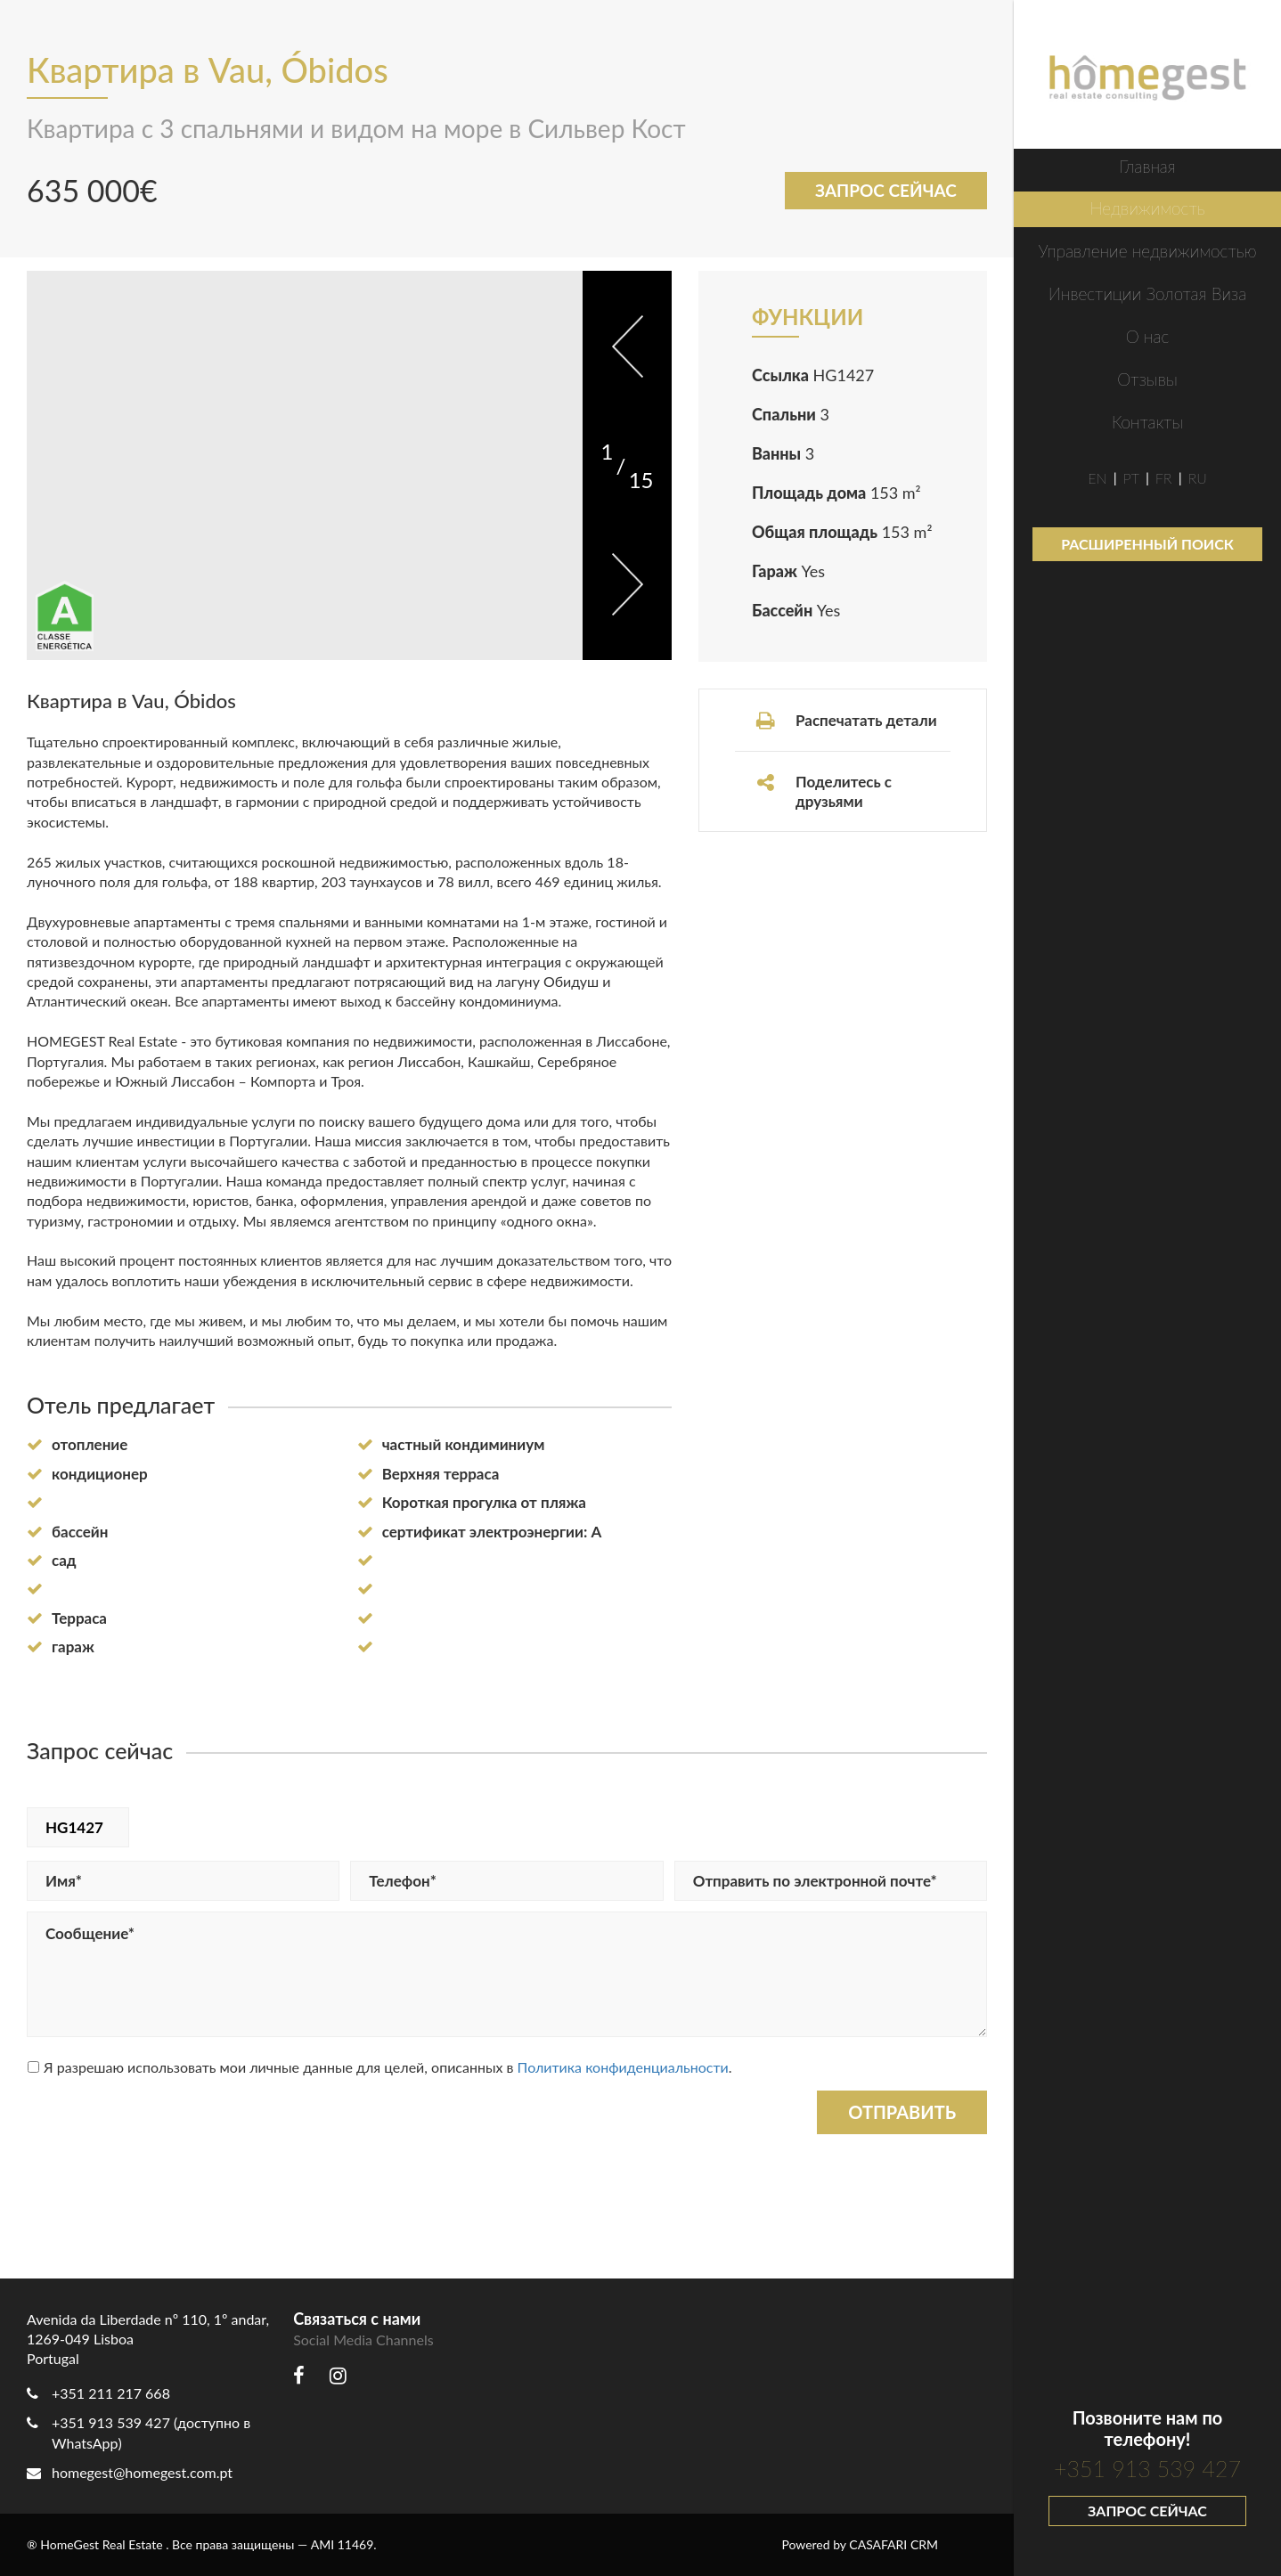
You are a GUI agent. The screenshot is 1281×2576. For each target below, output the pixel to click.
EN (1097, 477)
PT (1131, 477)
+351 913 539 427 (1147, 2468)
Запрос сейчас (1147, 2510)
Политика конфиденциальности (623, 2066)
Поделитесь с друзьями (823, 791)
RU (1197, 477)
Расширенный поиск (1147, 543)
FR (1163, 477)
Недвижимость (1146, 208)
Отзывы (1147, 379)
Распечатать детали (846, 720)
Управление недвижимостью (1147, 250)
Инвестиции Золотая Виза (1147, 293)
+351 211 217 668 (111, 2392)
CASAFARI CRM (893, 2544)
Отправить (902, 2112)
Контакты (1148, 422)
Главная (1147, 166)
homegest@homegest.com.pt (130, 2472)
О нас (1148, 336)
